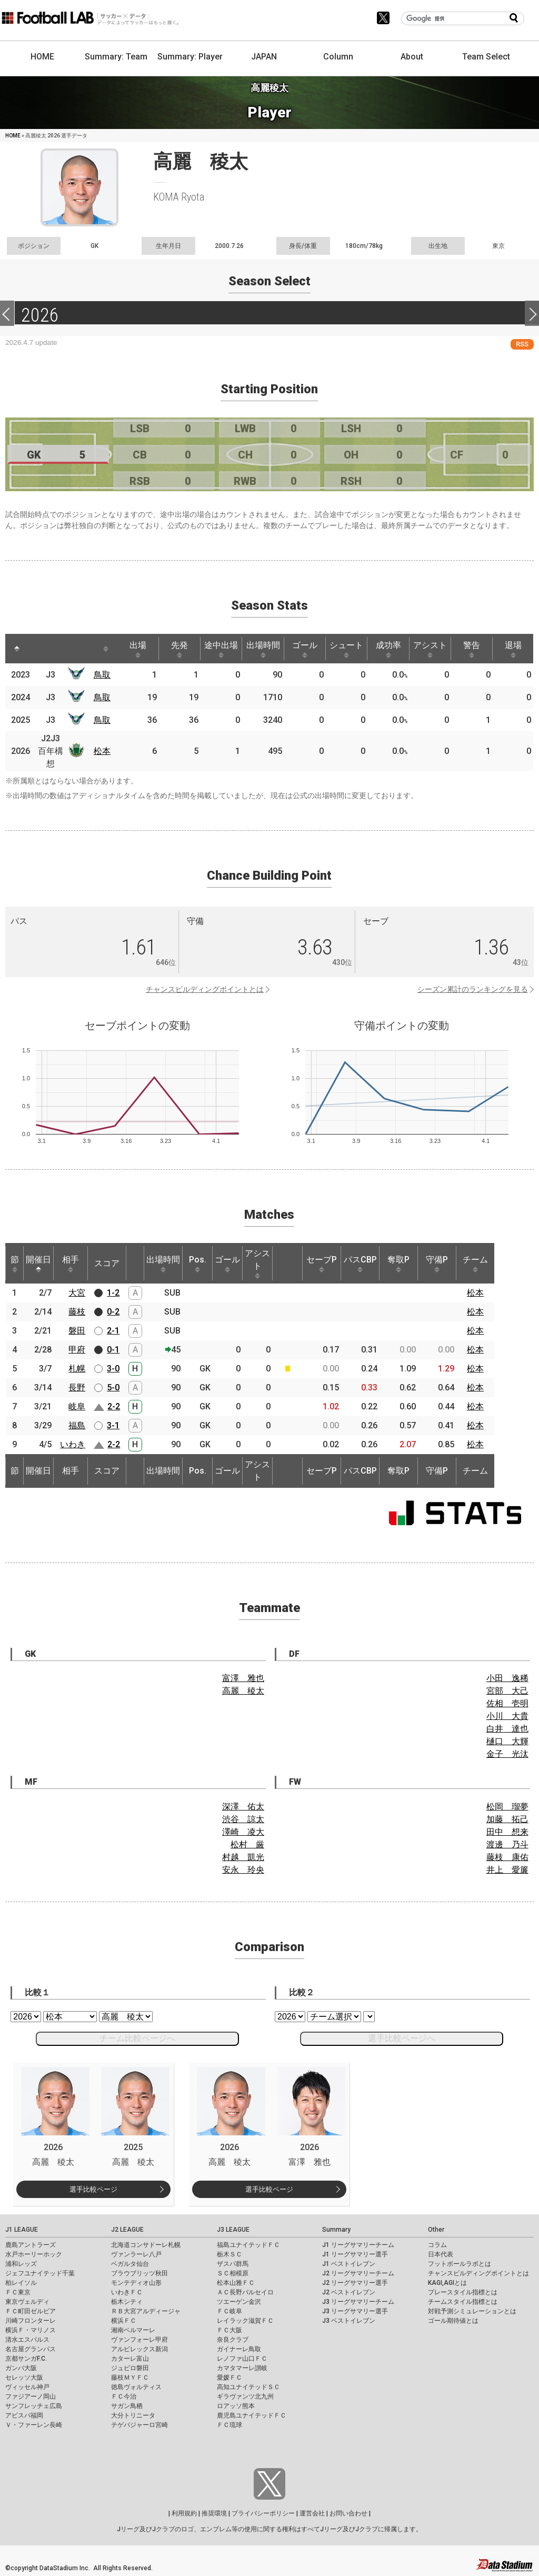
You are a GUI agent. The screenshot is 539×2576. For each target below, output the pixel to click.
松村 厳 (247, 1844)
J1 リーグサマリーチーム (358, 2245)
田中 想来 (507, 1832)
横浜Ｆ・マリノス (30, 2330)
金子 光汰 (507, 1754)
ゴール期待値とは (453, 2320)
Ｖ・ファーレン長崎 (33, 2425)
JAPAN (264, 57)
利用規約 (184, 2513)
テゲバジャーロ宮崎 (139, 2425)
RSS (522, 344)
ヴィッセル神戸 (27, 2387)
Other (436, 2229)
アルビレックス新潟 (139, 2349)
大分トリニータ (133, 2415)
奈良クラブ (232, 2339)
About (412, 57)
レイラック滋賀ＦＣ (245, 2320)
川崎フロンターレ (30, 2320)
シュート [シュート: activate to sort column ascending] (346, 649)
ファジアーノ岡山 (30, 2396)
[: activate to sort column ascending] (40, 648)
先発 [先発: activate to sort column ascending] (179, 649)
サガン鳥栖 (127, 2406)
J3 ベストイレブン (348, 2320)
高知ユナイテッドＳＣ (248, 2387)
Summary (336, 2229)
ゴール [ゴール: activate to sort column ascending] (304, 649)
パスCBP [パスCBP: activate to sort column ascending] (360, 1263)
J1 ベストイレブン (348, 2263)
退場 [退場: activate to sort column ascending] (513, 649)
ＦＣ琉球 (229, 2425)
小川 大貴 (507, 1716)
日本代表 (440, 2254)
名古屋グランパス (30, 2349)
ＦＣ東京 (18, 2292)
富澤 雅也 (243, 1678)
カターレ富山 (130, 2358)
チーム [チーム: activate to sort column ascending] (475, 1263)
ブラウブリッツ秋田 (139, 2273)
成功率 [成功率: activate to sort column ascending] (388, 649)
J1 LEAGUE (21, 2229)
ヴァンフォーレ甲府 (139, 2339)
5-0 (113, 1388)
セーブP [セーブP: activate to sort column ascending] (321, 1263)
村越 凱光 (243, 1857)
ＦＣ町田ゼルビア (30, 2311)
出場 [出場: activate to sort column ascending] (137, 649)
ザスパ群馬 (232, 2263)
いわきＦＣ (127, 2292)
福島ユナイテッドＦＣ (248, 2245)
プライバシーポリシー (263, 2513)
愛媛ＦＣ (229, 2377)
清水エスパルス (27, 2339)
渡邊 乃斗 (507, 1844)
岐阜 (76, 1406)
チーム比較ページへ (137, 2038)
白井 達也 (507, 1729)
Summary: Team (116, 57)
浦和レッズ (21, 2263)
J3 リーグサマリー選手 (355, 2311)
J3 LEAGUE (233, 2229)
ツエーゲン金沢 (239, 2301)
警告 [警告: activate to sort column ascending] (471, 649)
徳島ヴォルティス (136, 2387)
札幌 (76, 1369)
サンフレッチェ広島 (33, 2406)
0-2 (113, 1312)
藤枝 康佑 (507, 1857)
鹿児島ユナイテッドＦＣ (251, 2415)
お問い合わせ (348, 2513)
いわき (72, 1444)
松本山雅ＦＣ (236, 2282)
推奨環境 (214, 2513)
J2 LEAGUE (127, 2229)
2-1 (113, 1331)
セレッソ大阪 (24, 2377)
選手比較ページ (93, 2189)
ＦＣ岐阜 (229, 2311)
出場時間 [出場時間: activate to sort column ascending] (263, 649)
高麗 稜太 (243, 1691)
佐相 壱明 (507, 1703)
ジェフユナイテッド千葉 (40, 2273)
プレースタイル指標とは (462, 2292)
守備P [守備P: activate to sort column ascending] (437, 1263)
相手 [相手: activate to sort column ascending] (70, 1263)
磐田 (76, 1331)
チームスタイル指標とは (462, 2301)
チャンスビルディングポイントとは (205, 989)
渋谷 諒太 (243, 1819)
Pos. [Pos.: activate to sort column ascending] (197, 1263)
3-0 (113, 1369)
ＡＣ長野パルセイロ (245, 2292)
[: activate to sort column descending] (16, 648)
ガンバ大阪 (21, 2368)
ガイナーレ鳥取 (239, 2349)
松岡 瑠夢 (507, 1807)
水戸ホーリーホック (33, 2254)
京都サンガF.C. (26, 2358)
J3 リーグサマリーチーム (358, 2301)
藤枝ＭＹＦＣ (130, 2377)
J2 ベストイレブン (348, 2292)
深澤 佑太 (243, 1807)
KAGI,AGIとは (447, 2282)
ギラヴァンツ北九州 (245, 2396)
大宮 (76, 1293)
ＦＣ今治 (123, 2396)
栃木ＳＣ (229, 2254)
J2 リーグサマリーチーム (358, 2273)
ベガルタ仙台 (130, 2263)
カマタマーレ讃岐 (242, 2368)
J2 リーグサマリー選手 (355, 2282)
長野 (76, 1388)
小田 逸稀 (507, 1678)
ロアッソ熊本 (236, 2406)
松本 (102, 751)
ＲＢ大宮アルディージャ (146, 2311)
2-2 (113, 1406)
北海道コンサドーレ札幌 (146, 2245)
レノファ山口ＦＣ (242, 2358)
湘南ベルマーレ (133, 2330)
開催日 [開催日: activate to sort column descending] (38, 1263)
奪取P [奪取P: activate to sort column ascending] (398, 1263)
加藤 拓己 (507, 1819)
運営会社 (312, 2513)
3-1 (113, 1425)
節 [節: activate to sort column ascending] (15, 1263)
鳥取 (102, 675)
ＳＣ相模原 (232, 2273)
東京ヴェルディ (27, 2301)
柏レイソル (21, 2282)
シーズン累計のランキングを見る (472, 989)
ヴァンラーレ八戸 (136, 2254)
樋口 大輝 (507, 1741)
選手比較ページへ (401, 2038)
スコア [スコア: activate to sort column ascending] (106, 1263)
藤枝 (76, 1312)
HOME (42, 57)
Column (338, 57)
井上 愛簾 (507, 1870)
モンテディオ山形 (136, 2282)
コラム (437, 2245)
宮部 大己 (507, 1691)
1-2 (113, 1293)
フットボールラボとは (459, 2263)
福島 (76, 1425)
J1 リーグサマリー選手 (355, 2254)
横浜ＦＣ (123, 2320)
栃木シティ (127, 2301)
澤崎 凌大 (243, 1832)
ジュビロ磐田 (130, 2368)
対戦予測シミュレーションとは (472, 2311)
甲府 (76, 1350)
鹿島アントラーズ (30, 2245)
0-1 (113, 1350)
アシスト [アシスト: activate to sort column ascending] (430, 649)
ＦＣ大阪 (229, 2330)
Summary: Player (190, 57)
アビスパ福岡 (24, 2415)
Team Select (486, 57)
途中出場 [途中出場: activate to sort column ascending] (221, 649)
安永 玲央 (243, 1870)
